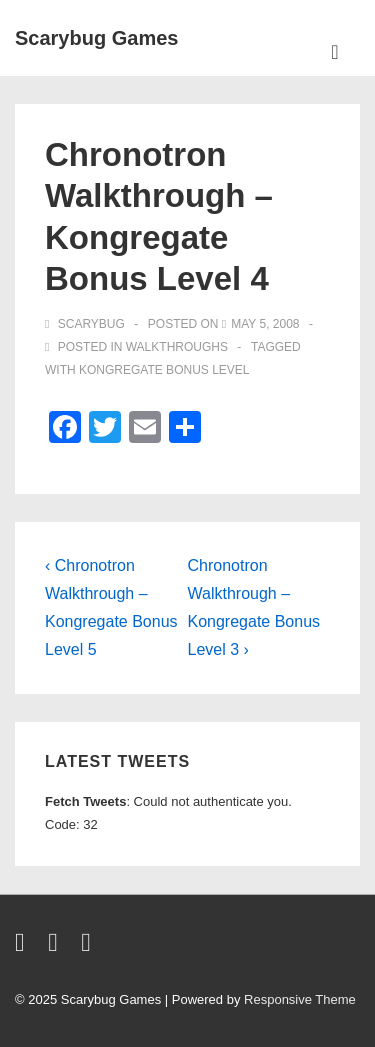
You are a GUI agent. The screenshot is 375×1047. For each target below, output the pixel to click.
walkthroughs (177, 347)
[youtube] (88, 946)
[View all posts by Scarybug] (86, 324)
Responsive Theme (300, 999)
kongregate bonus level (164, 370)
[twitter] (24, 946)
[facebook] (57, 946)
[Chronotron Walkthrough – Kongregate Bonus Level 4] (265, 324)
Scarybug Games (96, 38)
